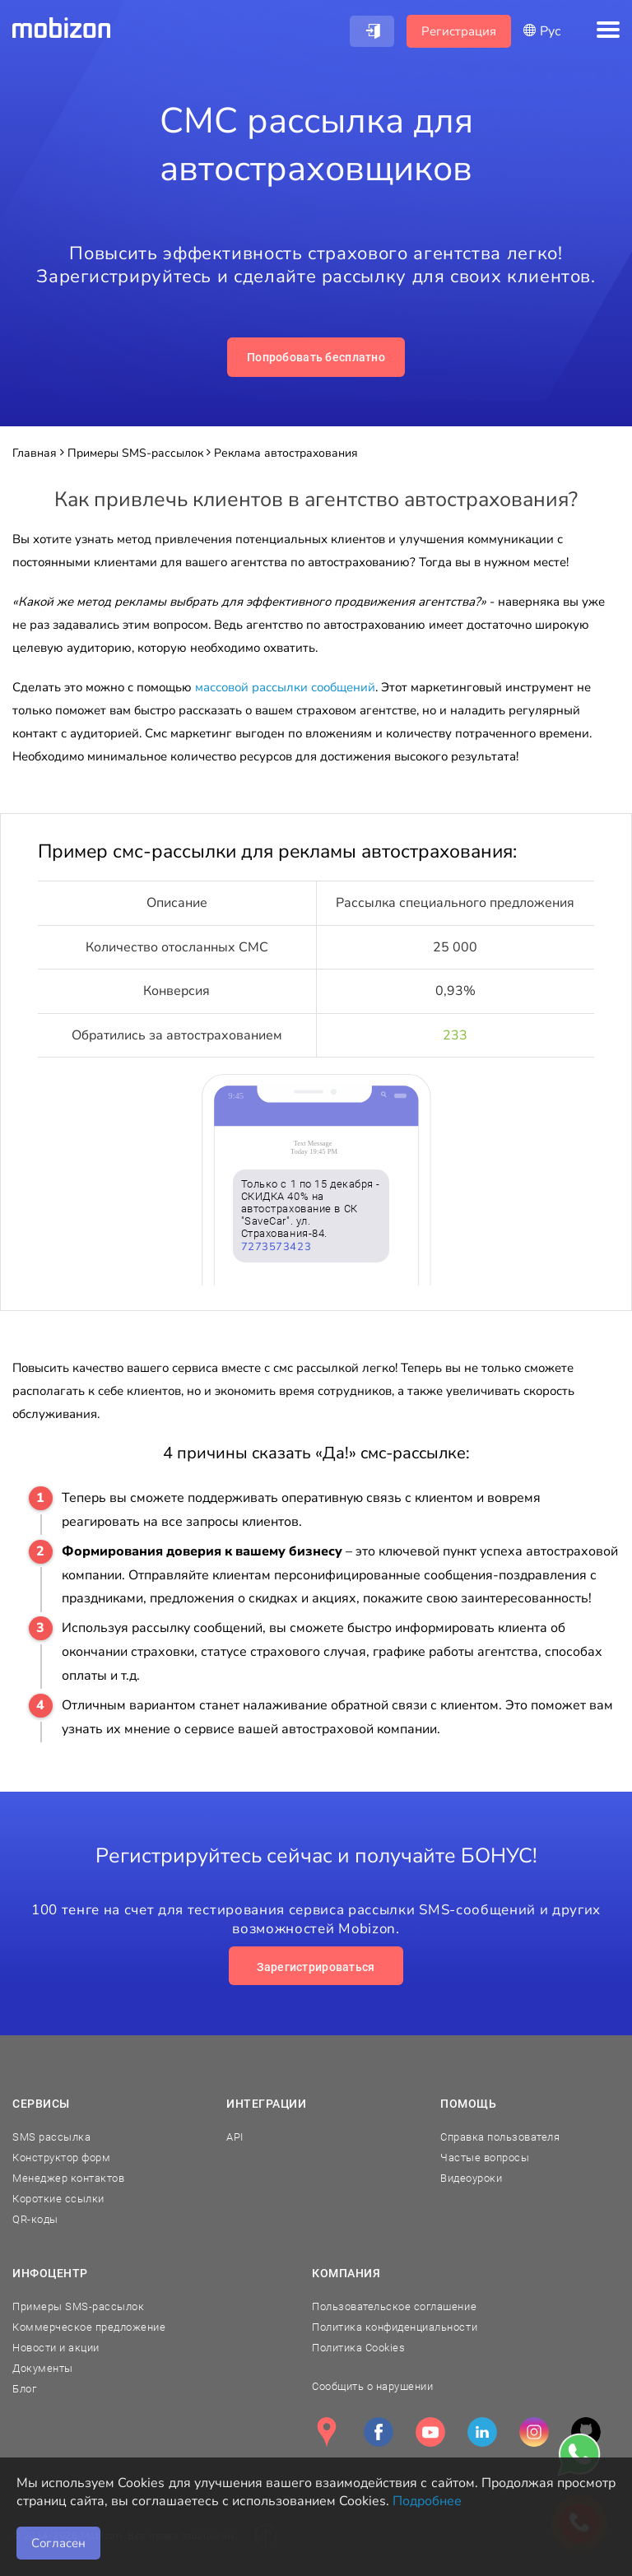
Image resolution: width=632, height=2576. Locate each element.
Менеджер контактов (68, 2178)
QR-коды (35, 2219)
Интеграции (266, 2103)
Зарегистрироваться (315, 1967)
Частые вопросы (484, 2157)
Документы (42, 2368)
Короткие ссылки (58, 2198)
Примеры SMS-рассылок (78, 2306)
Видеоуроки (471, 2178)
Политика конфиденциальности (394, 2327)
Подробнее (427, 2501)
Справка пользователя (500, 2137)
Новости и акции (56, 2347)
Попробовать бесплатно (316, 357)
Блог (24, 2389)
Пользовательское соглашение (394, 2306)
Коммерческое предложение (88, 2327)
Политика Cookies (358, 2347)
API (235, 2137)
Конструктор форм (61, 2157)
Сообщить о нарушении (372, 2386)
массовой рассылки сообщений (285, 687)
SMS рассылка (51, 2137)
